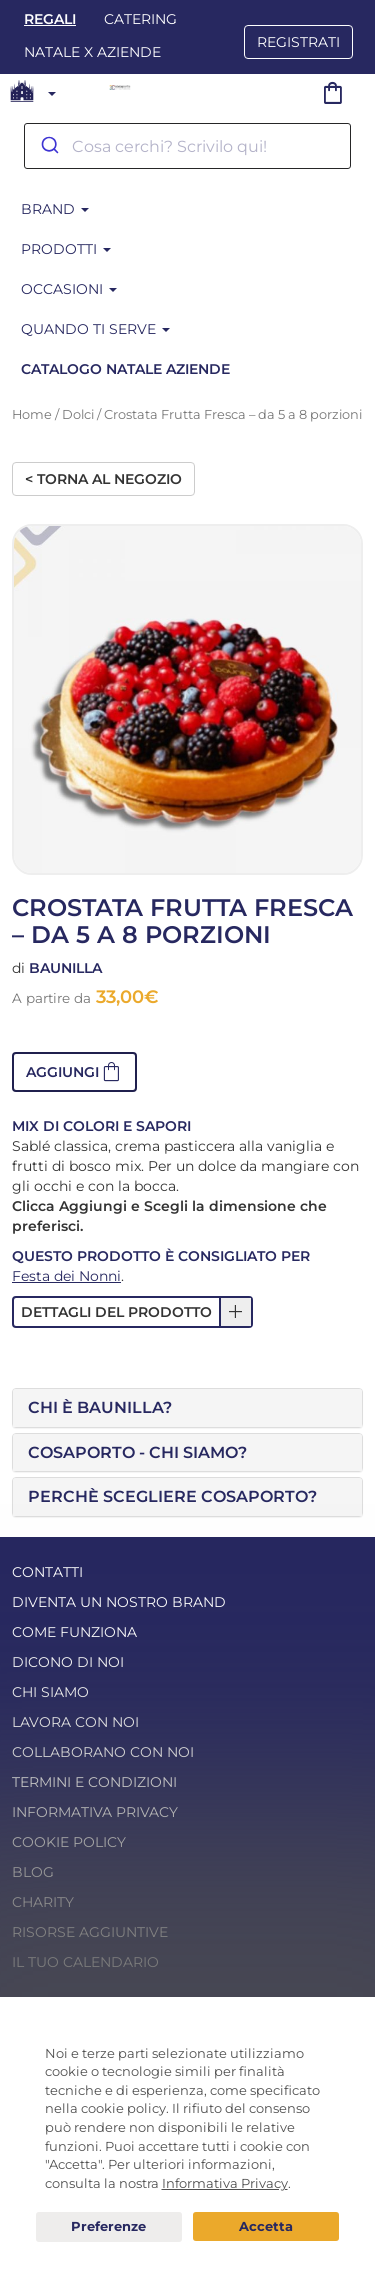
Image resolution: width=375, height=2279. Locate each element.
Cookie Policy (69, 1842)
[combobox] (187, 146)
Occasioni (69, 289)
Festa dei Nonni (66, 1276)
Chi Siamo (50, 1692)
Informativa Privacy (95, 1812)
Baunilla (65, 968)
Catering (140, 19)
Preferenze (109, 2227)
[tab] (187, 1408)
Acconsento (266, 2226)
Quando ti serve (95, 329)
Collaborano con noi (103, 1752)
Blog (33, 1872)
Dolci (78, 414)
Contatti (47, 1572)
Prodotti (66, 249)
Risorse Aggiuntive (90, 1932)
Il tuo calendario (85, 1962)
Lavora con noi (75, 1722)
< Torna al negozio (103, 479)
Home (32, 414)
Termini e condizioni (94, 1782)
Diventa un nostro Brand (119, 1602)
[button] (74, 1072)
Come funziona (74, 1632)
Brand (55, 209)
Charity (43, 1902)
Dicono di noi (68, 1662)
